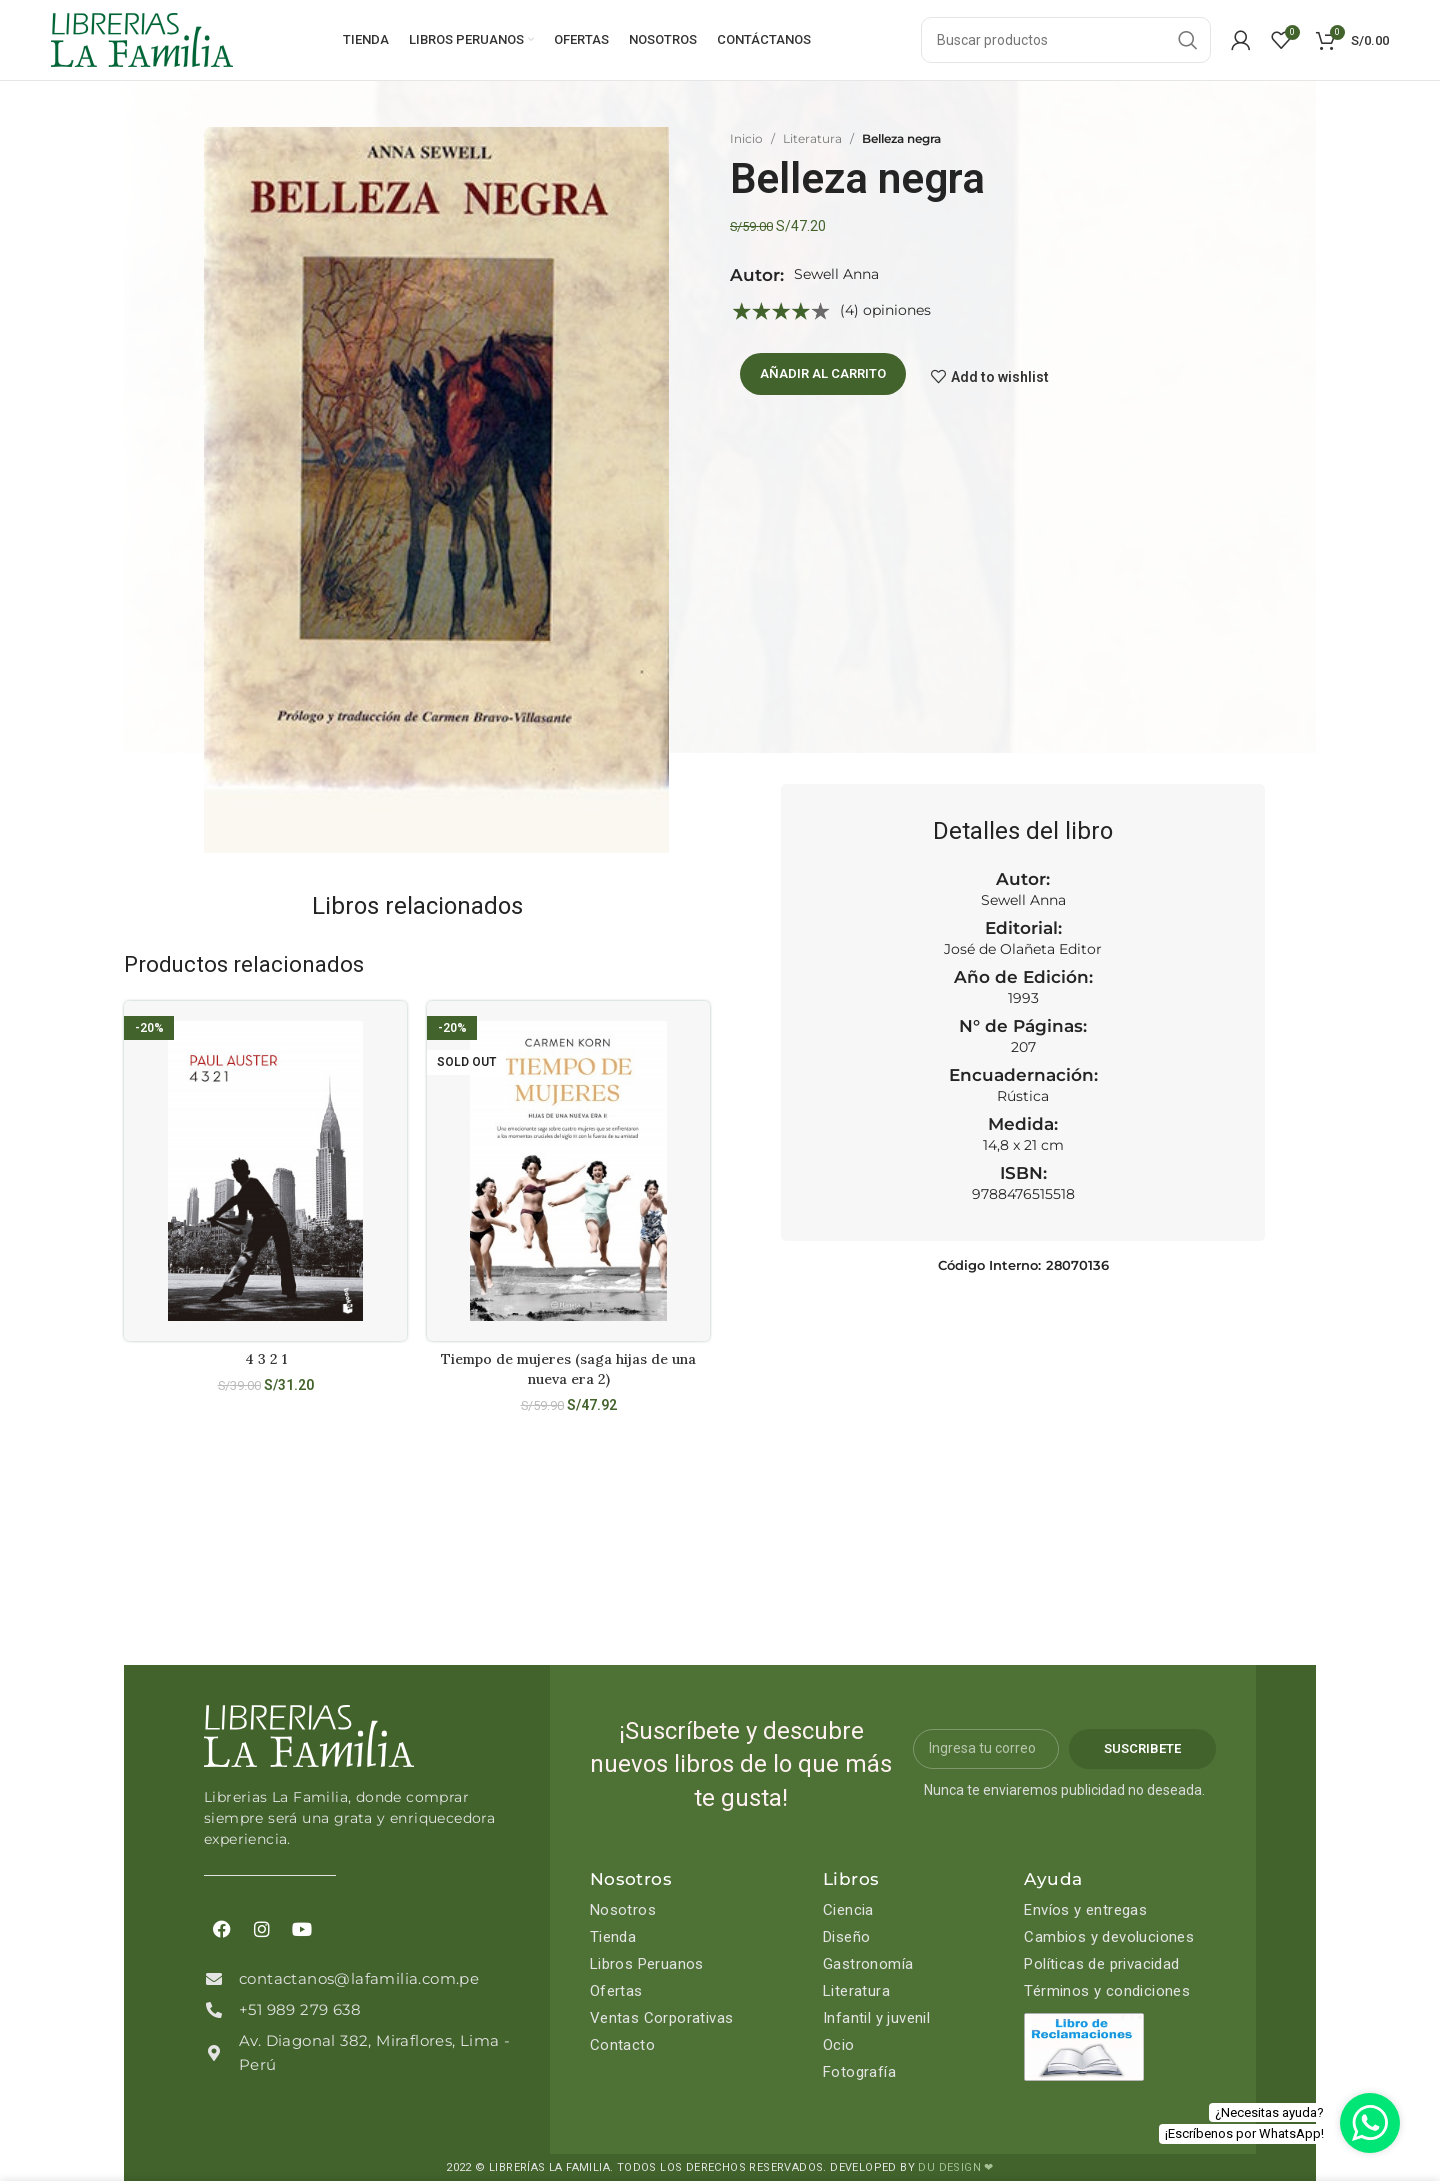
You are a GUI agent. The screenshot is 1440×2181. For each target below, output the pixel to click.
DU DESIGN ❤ (955, 2167)
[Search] (1066, 40)
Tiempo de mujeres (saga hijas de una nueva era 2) (568, 1369)
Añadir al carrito (823, 373)
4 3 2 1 (266, 1359)
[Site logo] (142, 39)
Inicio (746, 138)
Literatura (812, 138)
